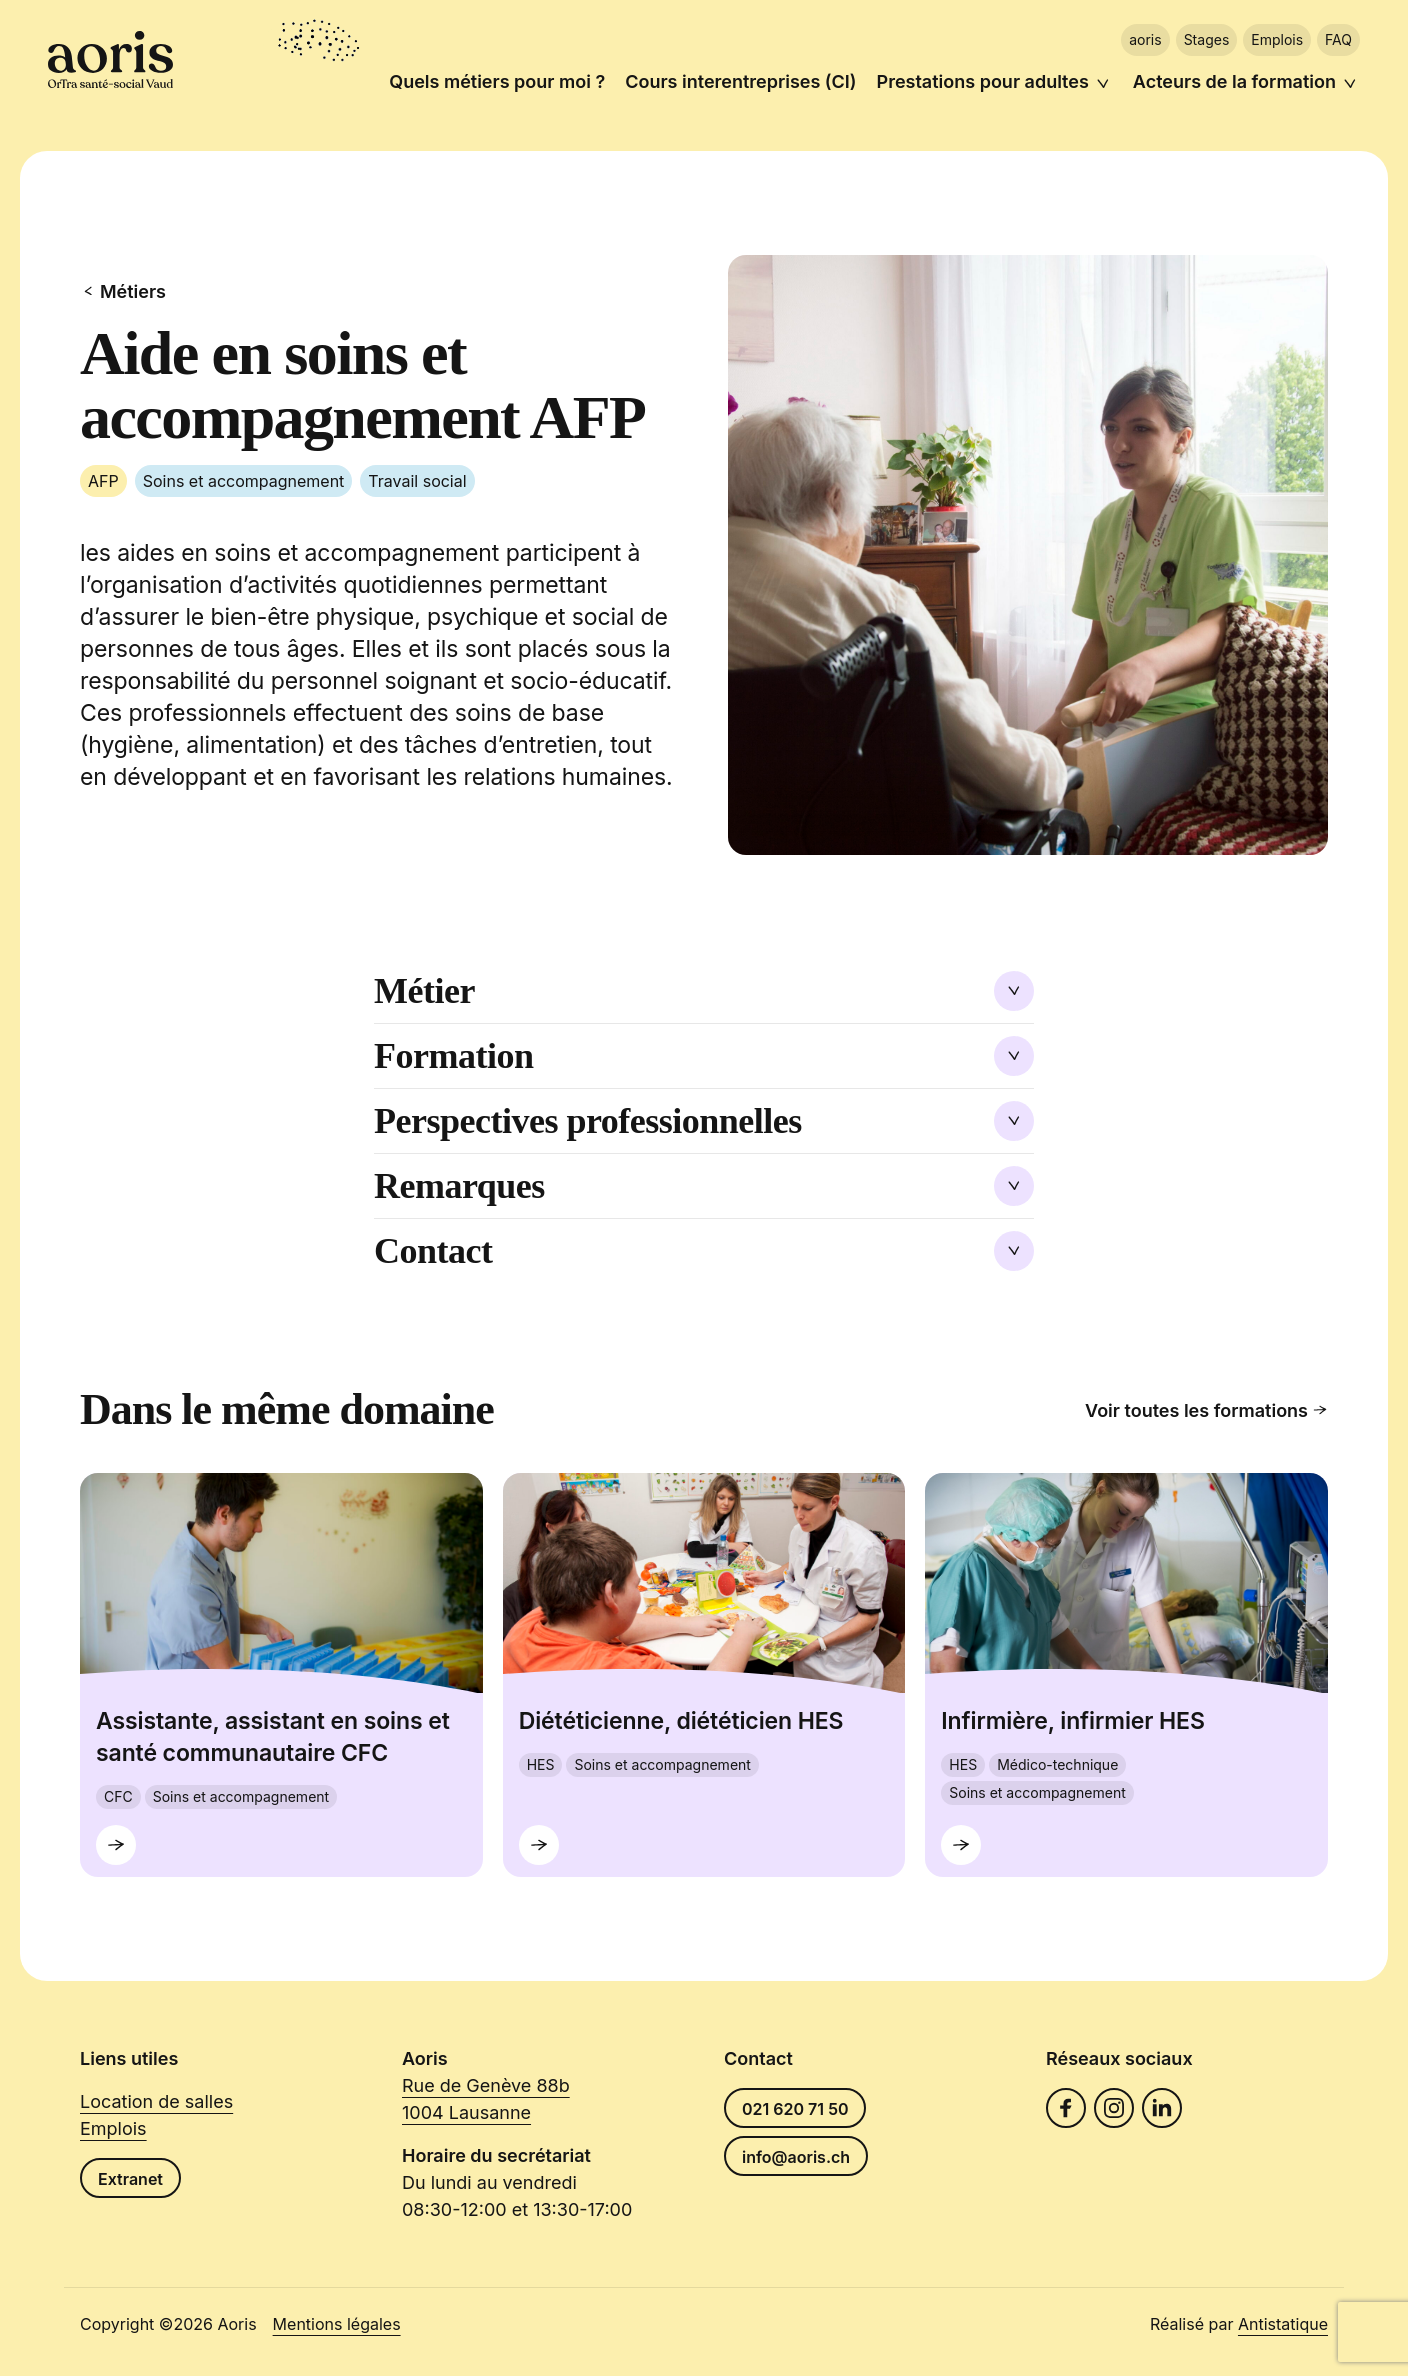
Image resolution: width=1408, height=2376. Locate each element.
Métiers (123, 291)
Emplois (1277, 39)
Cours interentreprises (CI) (740, 81)
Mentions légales (337, 2324)
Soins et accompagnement (244, 481)
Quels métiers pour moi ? (497, 81)
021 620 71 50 (795, 2109)
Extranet (130, 2179)
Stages (1207, 39)
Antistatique (1283, 2324)
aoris (1145, 39)
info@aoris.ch (796, 2157)
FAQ (1338, 39)
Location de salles (156, 2101)
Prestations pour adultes (983, 81)
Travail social (417, 481)
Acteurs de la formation (1234, 81)
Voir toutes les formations (1206, 1410)
